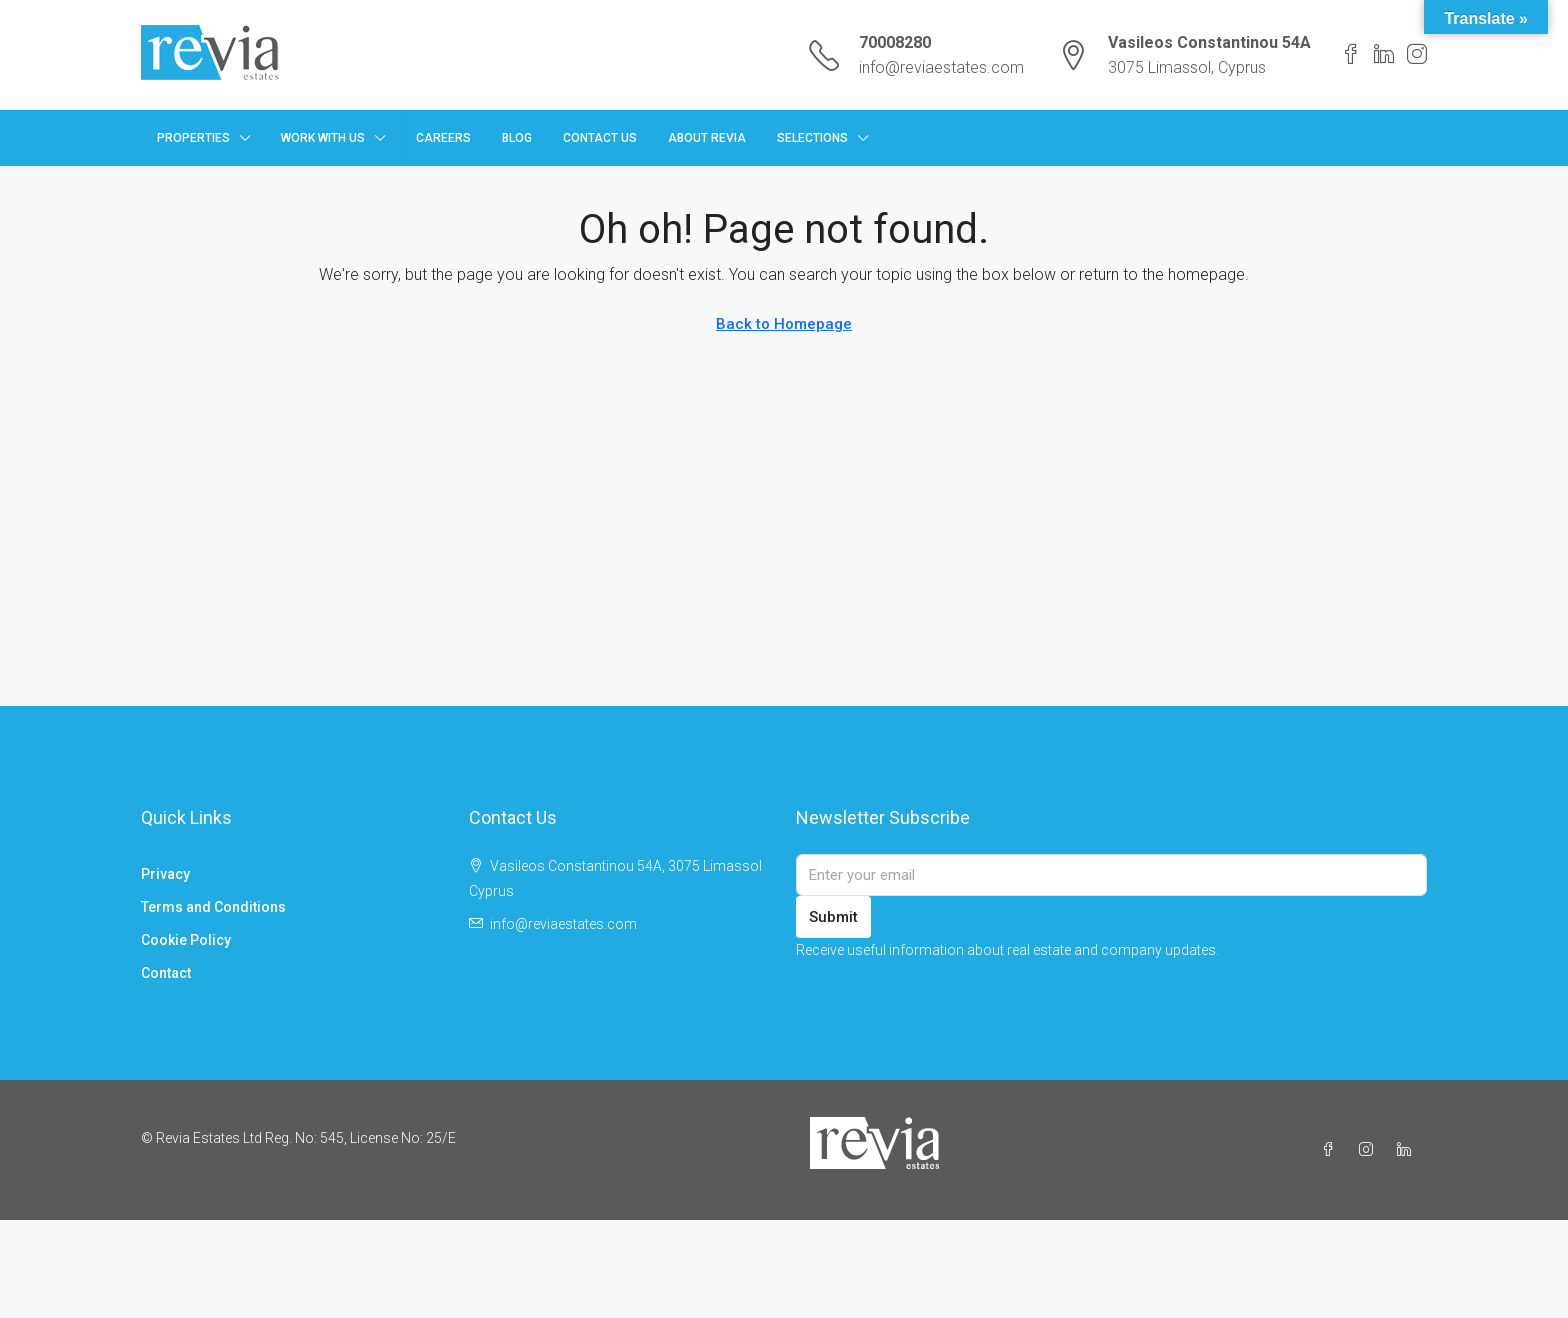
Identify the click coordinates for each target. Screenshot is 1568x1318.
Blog (517, 138)
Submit (833, 917)
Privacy (165, 874)
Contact (166, 973)
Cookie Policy (186, 940)
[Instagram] (1370, 1150)
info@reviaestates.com (941, 67)
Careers (443, 138)
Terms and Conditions (213, 907)
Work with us (323, 138)
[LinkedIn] (1408, 1150)
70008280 (895, 42)
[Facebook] (1332, 1150)
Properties (193, 138)
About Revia (707, 138)
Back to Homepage (784, 324)
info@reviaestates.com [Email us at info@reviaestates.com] (563, 924)
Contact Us (600, 138)
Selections (812, 138)
